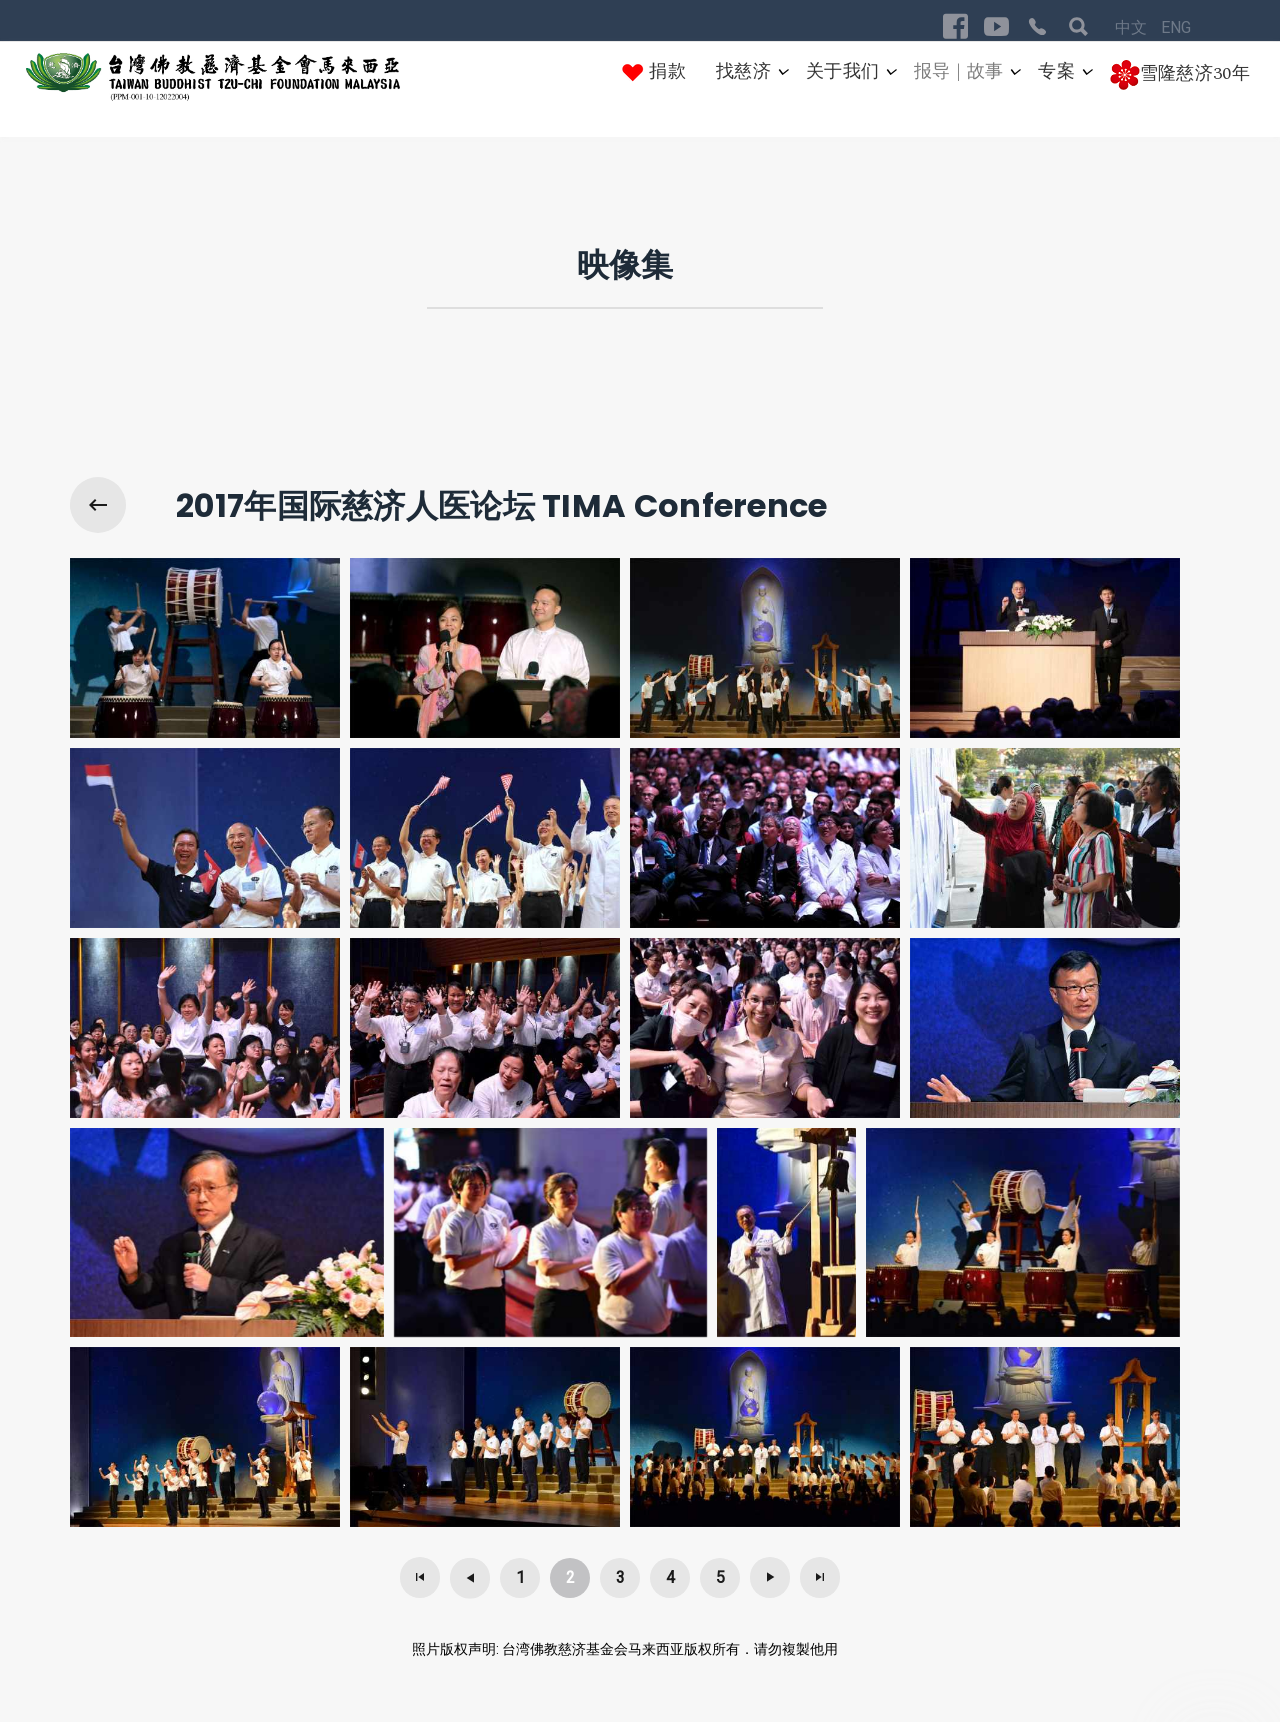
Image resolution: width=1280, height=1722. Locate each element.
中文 (1133, 27)
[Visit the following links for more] (955, 26)
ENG (1176, 27)
